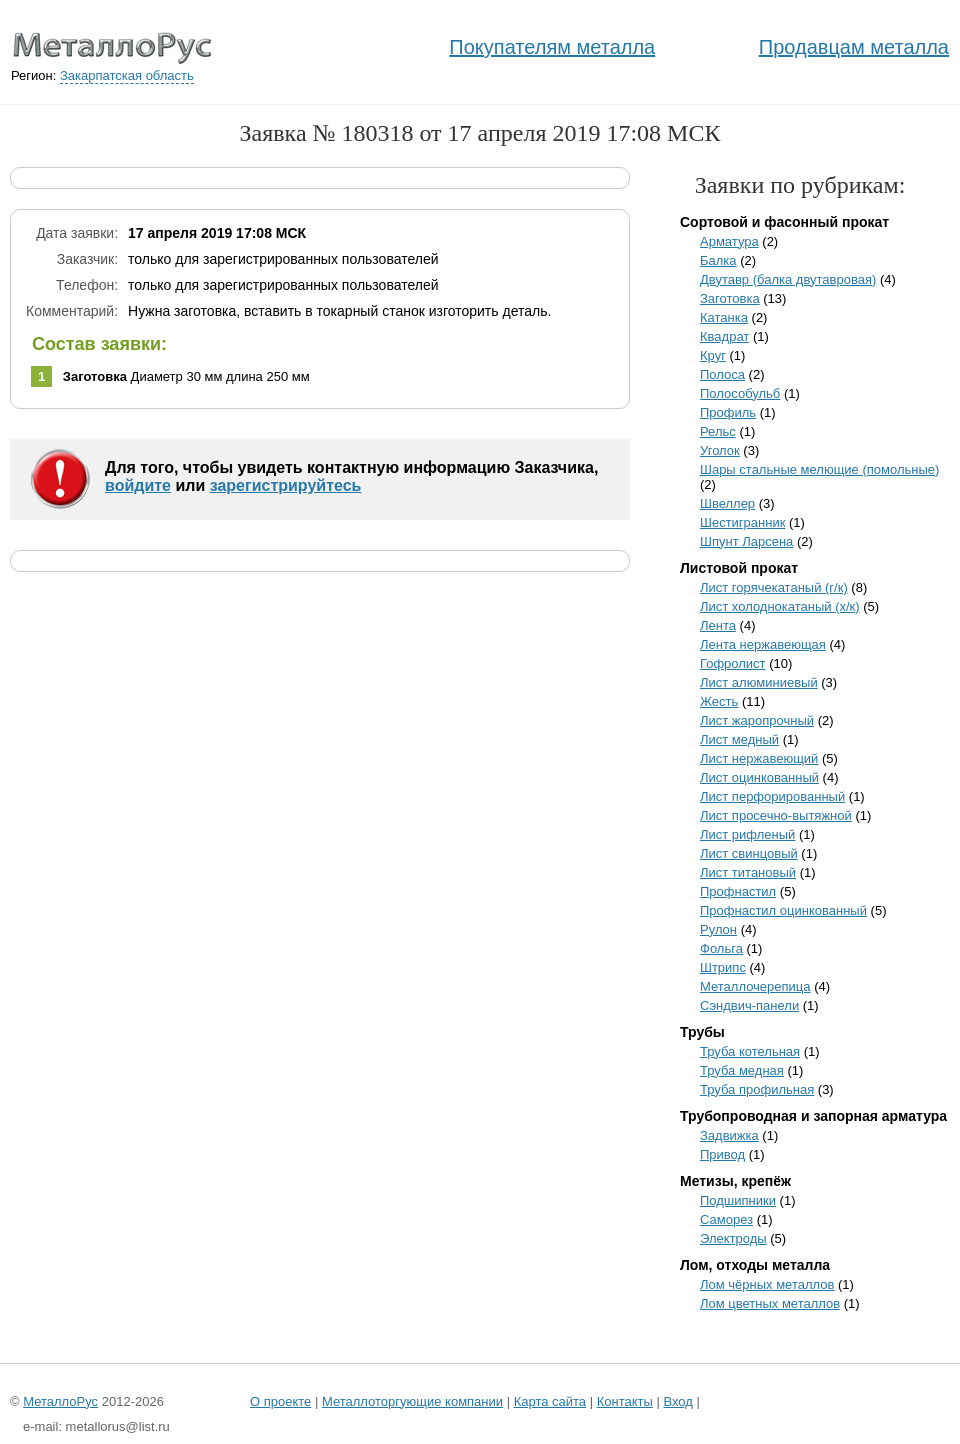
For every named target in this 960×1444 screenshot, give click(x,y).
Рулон (718, 929)
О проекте (280, 1401)
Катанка (724, 317)
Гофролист (733, 663)
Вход (677, 1401)
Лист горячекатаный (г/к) (774, 587)
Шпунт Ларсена (746, 541)
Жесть (719, 701)
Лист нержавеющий (759, 758)
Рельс (718, 431)
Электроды (733, 1238)
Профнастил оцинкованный (783, 910)
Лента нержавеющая (763, 644)
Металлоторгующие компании (412, 1401)
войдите (138, 485)
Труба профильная (757, 1089)
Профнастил (738, 891)
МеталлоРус (60, 1401)
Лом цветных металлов (770, 1303)
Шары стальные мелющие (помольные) (819, 469)
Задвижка (729, 1135)
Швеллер (727, 503)
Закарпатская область (127, 75)
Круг (713, 355)
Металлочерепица (755, 986)
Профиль (728, 412)
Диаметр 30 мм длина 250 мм (186, 376)
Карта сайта (550, 1401)
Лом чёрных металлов (767, 1284)
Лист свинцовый (749, 853)
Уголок (720, 450)
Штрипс (723, 967)
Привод (722, 1154)
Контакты (625, 1401)
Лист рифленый (747, 834)
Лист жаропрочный (757, 720)
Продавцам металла (854, 47)
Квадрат (724, 336)
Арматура (729, 241)
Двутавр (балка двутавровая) (788, 279)
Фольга (721, 948)
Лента (718, 625)
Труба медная (742, 1070)
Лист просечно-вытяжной (776, 815)
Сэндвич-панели (749, 1005)
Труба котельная (750, 1051)
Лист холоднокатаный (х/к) (780, 606)
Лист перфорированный (772, 796)
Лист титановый (748, 872)
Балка (718, 260)
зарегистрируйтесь (286, 485)
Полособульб (740, 393)
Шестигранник (742, 522)
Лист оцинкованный (759, 777)
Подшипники (738, 1200)
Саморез (726, 1219)
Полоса (722, 374)
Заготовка (730, 298)
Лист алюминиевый (759, 682)
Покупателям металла (552, 47)
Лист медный (739, 739)
